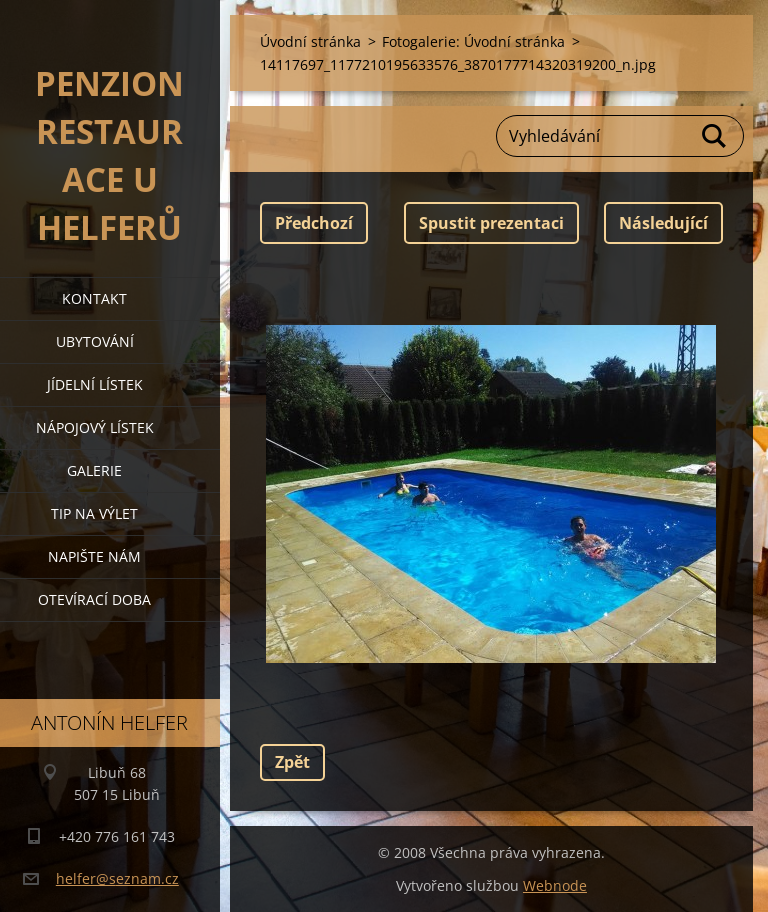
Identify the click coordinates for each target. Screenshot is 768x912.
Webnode (555, 885)
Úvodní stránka (310, 41)
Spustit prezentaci (491, 223)
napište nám (94, 556)
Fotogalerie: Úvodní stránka (473, 41)
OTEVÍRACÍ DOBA (94, 599)
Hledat (715, 136)
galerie (94, 470)
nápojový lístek (95, 427)
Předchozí (314, 223)
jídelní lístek (95, 384)
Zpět (292, 762)
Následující (663, 223)
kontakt (94, 298)
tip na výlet (94, 513)
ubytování (95, 341)
